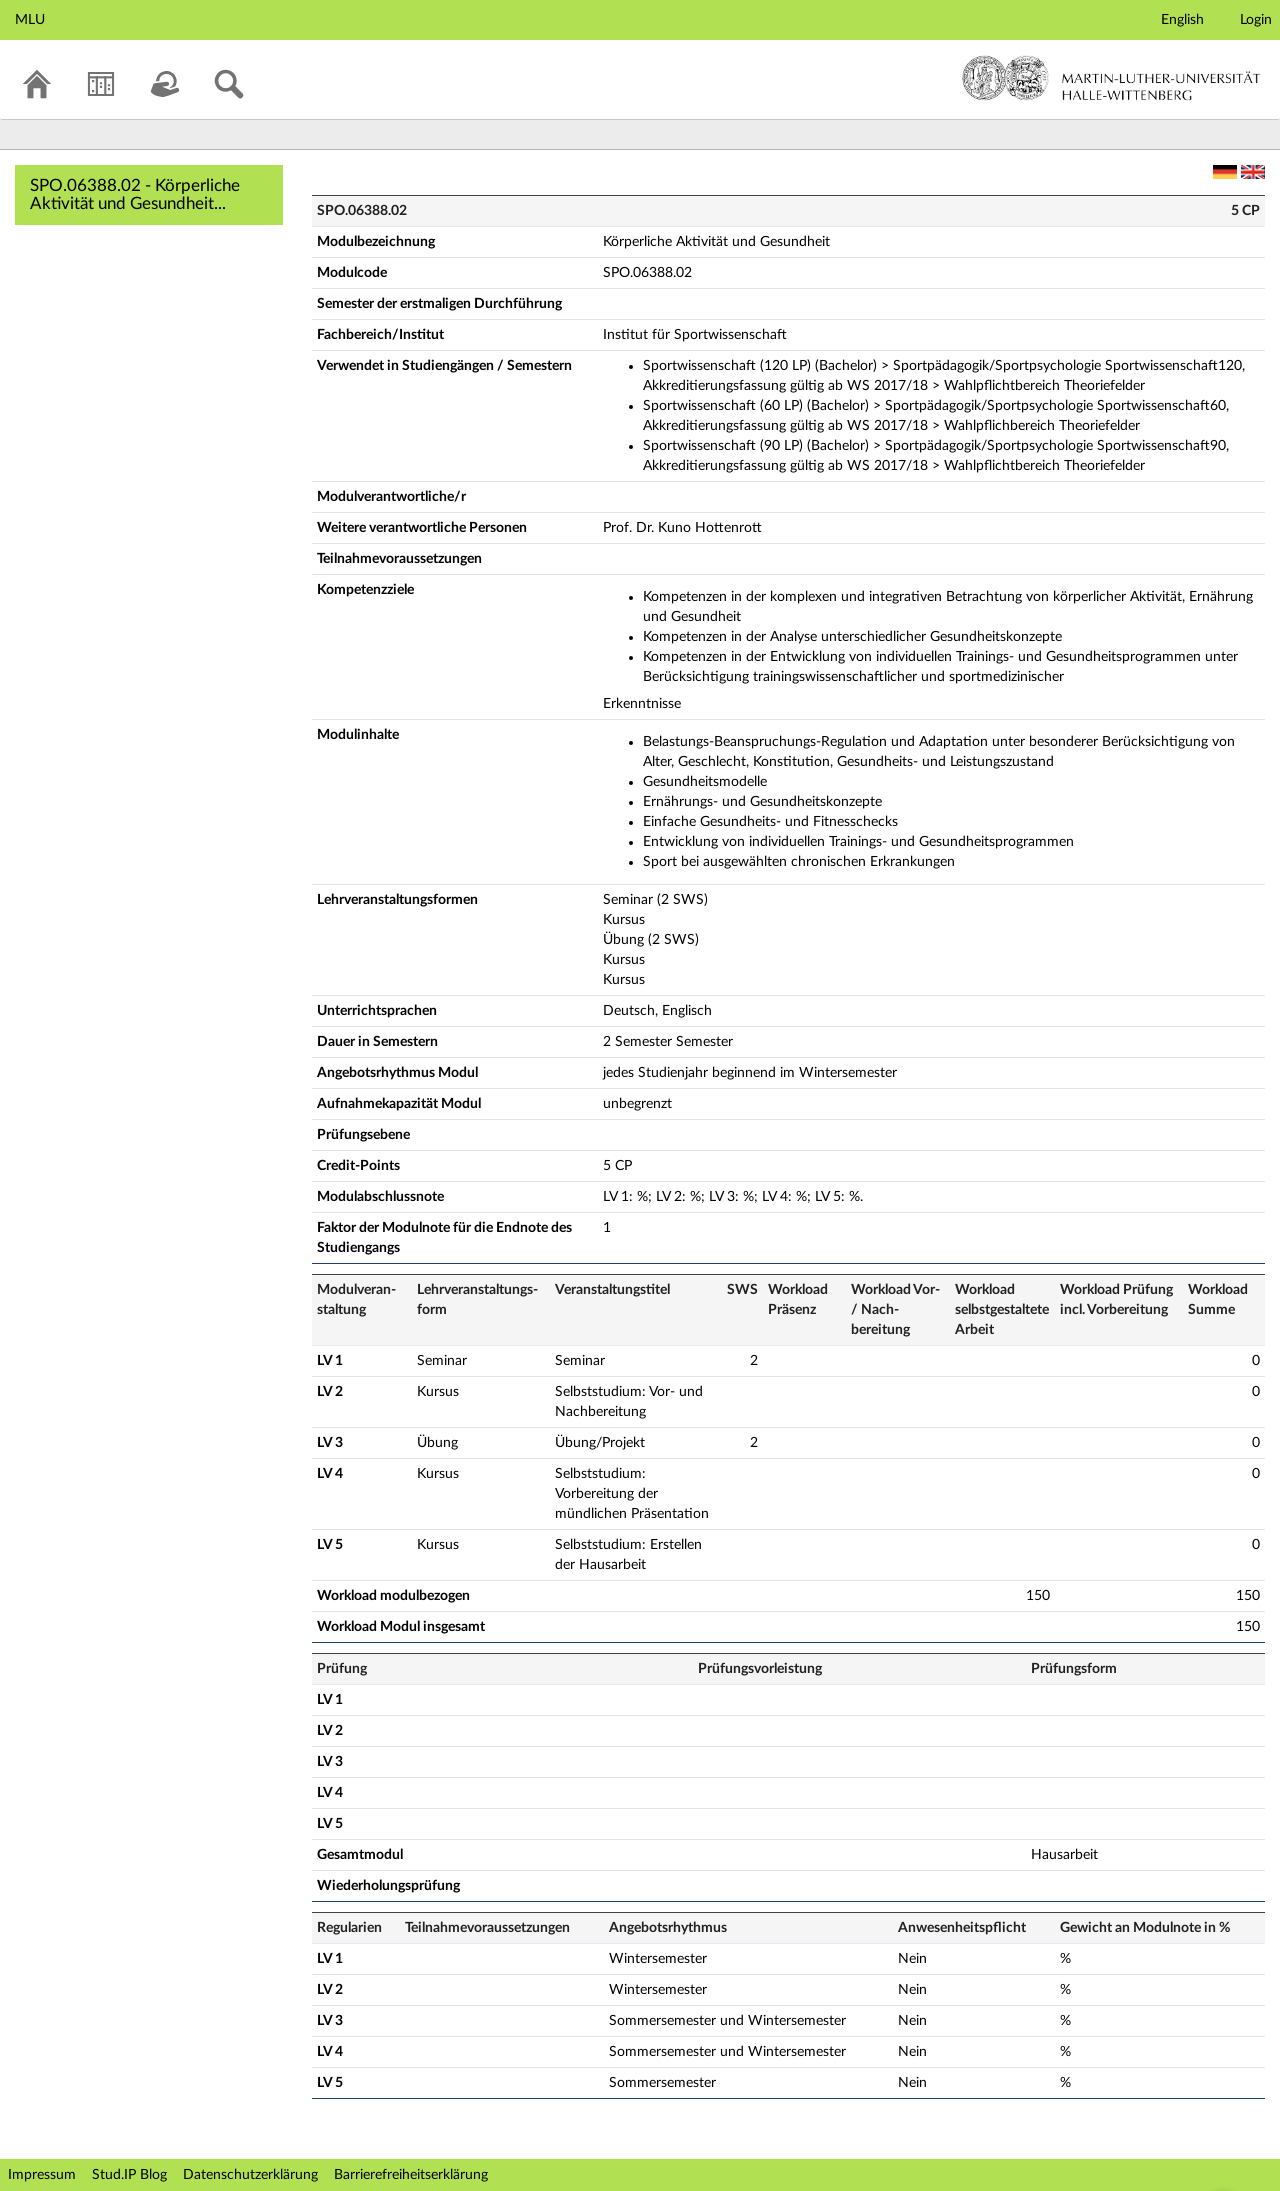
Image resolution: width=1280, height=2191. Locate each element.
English (1182, 20)
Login (1256, 20)
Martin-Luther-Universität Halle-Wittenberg (1111, 78)
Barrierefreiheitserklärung (411, 2175)
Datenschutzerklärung (250, 2175)
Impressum (42, 2175)
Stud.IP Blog (129, 2175)
